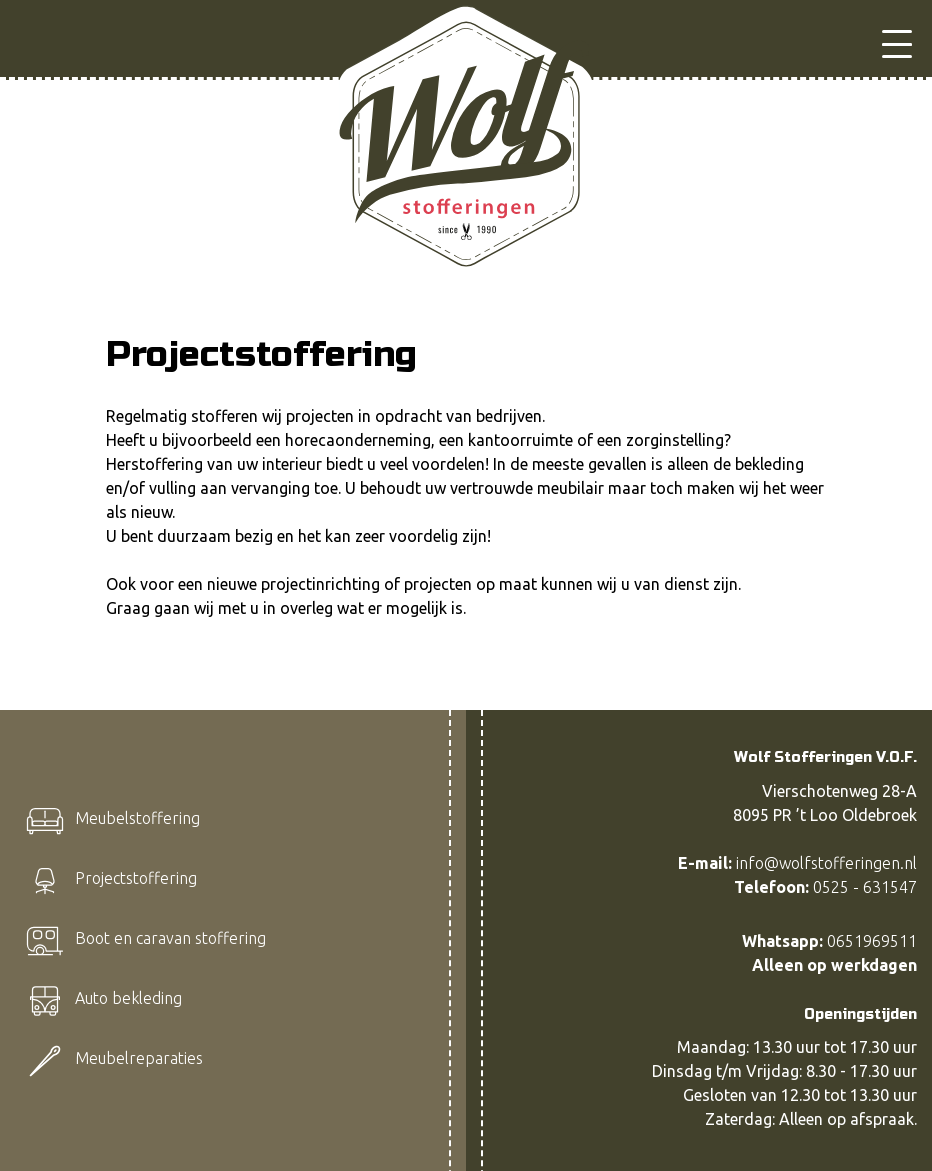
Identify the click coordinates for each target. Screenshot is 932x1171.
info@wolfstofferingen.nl (826, 863)
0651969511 (872, 941)
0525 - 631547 (865, 887)
